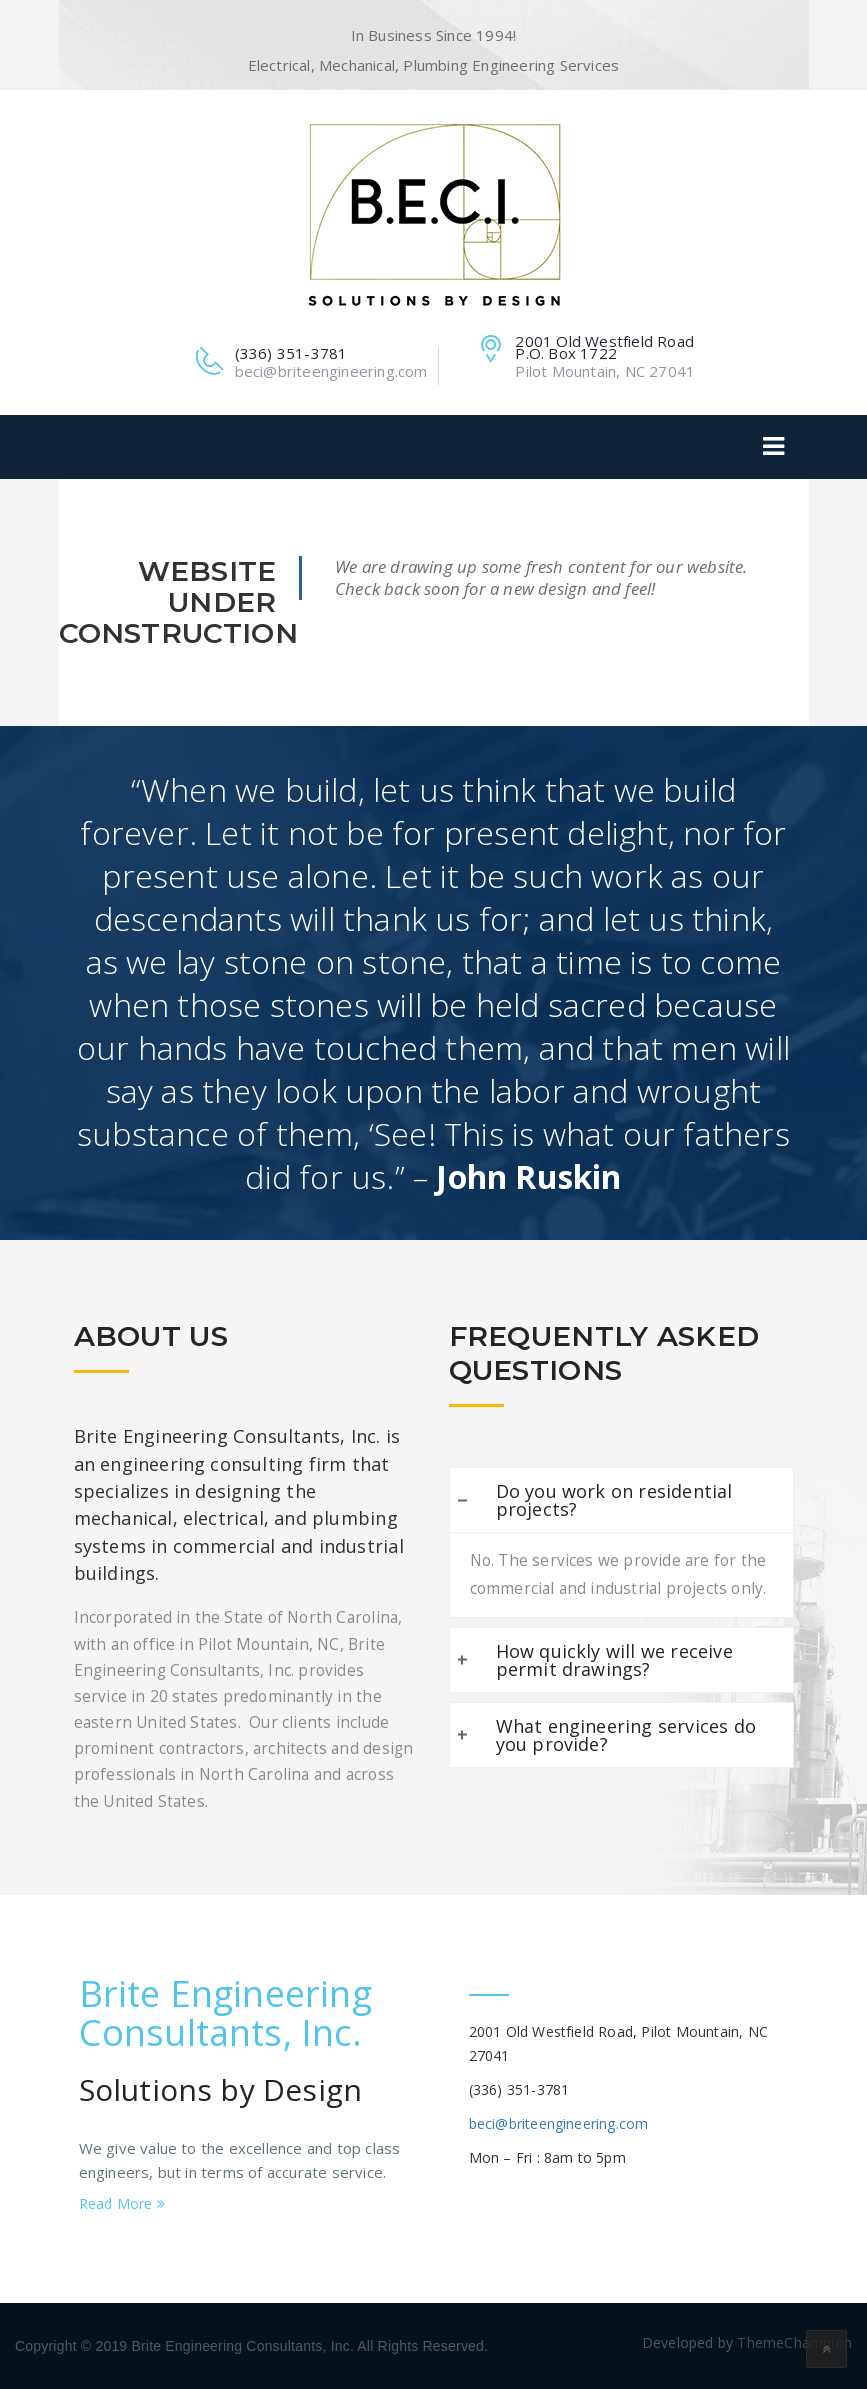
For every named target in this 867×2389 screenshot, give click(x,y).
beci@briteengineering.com (559, 2123)
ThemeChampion (794, 2342)
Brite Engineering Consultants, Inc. (225, 2013)
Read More (122, 2203)
